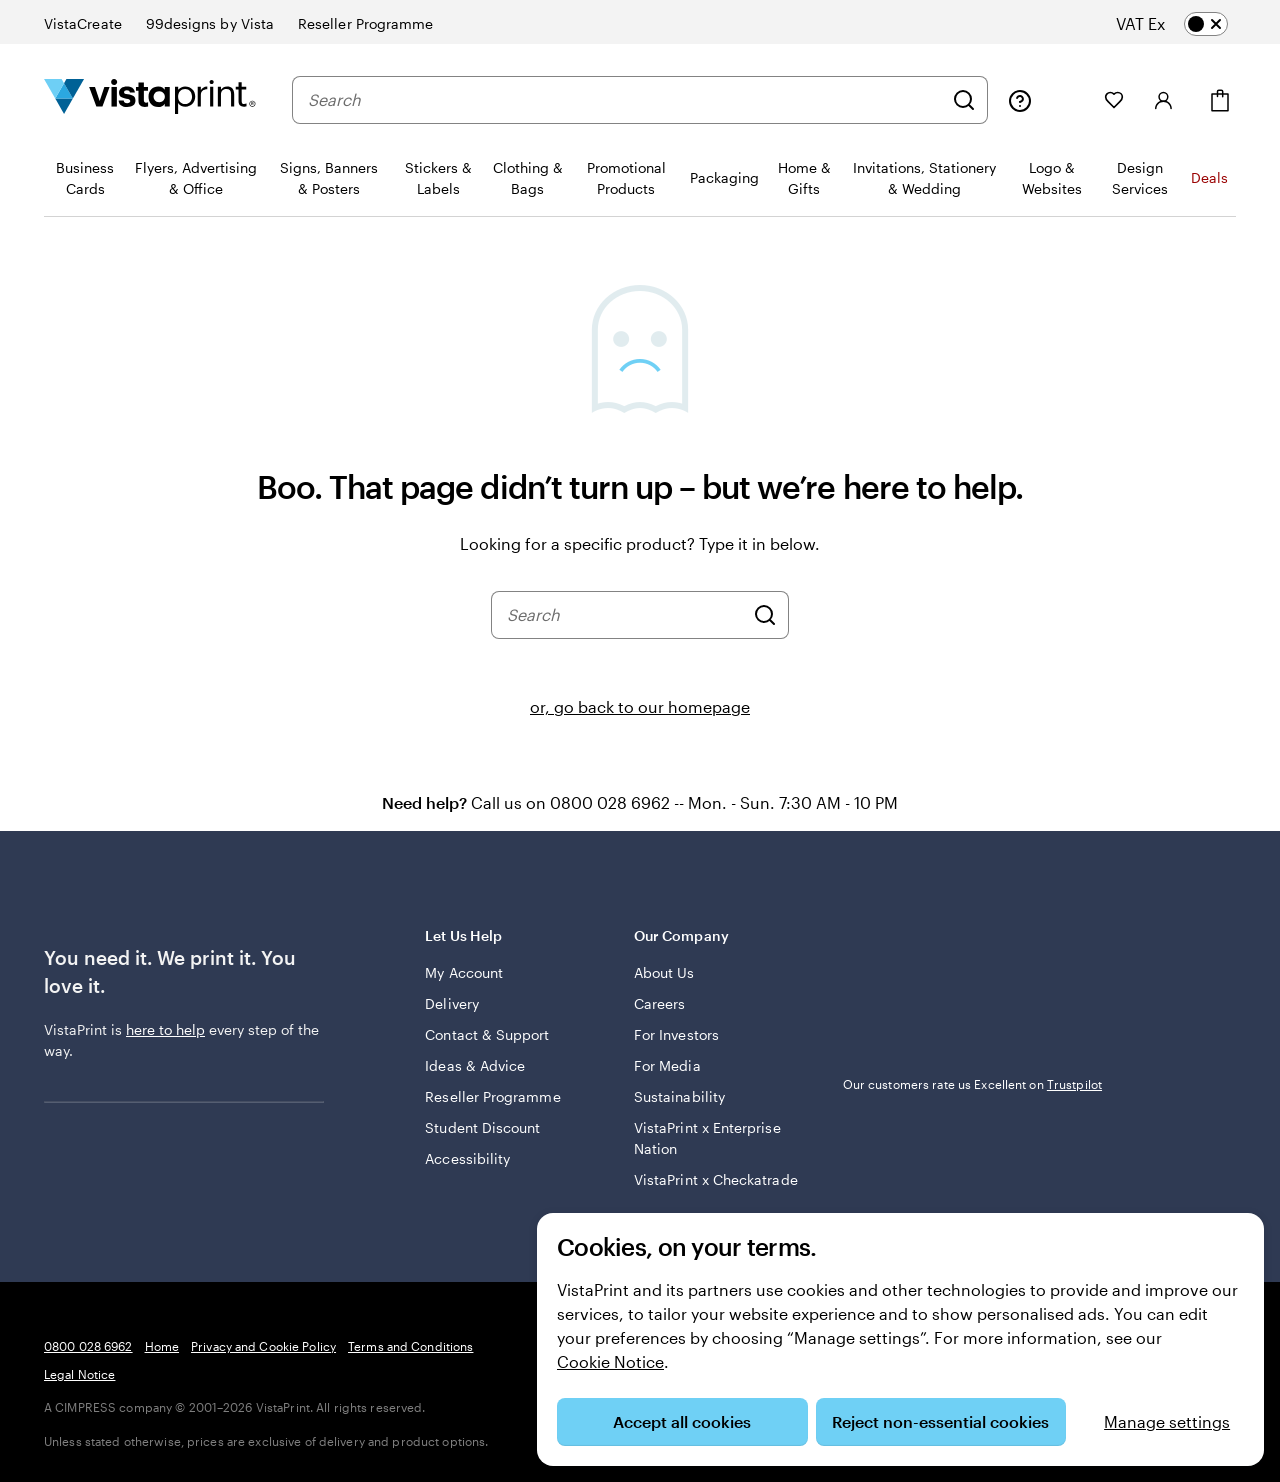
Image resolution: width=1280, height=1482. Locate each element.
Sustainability (679, 1096)
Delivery (452, 1003)
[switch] (1188, 24)
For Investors (676, 1034)
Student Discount (482, 1127)
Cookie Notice (610, 1361)
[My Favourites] (1114, 100)
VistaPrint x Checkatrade (716, 1179)
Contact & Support (487, 1034)
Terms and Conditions (410, 1346)
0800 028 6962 (88, 1346)
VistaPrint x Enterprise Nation (707, 1138)
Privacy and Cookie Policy (263, 1346)
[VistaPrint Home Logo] (150, 99)
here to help (165, 1029)
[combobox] (625, 100)
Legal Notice (79, 1374)
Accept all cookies (682, 1421)
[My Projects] (1068, 100)
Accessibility (467, 1158)
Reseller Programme (492, 1096)
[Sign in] (1164, 100)
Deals (1209, 177)
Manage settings (1167, 1421)
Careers (660, 1003)
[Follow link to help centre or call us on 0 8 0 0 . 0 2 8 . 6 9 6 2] (1020, 100)
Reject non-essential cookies (940, 1421)
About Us (664, 972)
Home (162, 1346)
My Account (464, 972)
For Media (667, 1065)
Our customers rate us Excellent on (972, 1084)
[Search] (964, 100)
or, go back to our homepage (640, 706)
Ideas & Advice (475, 1065)
